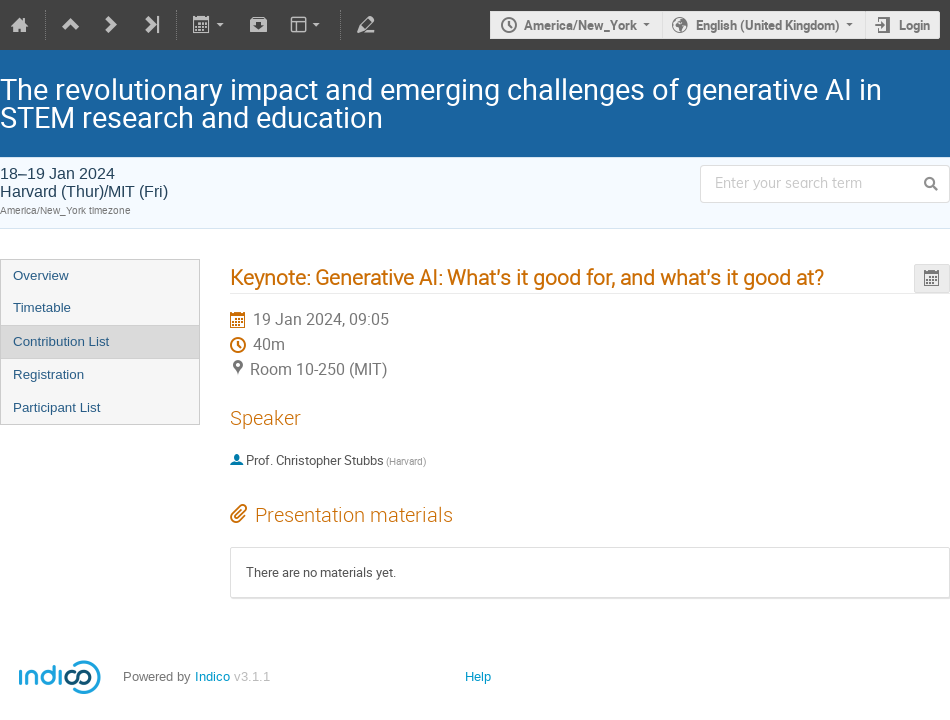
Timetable (42, 307)
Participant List (56, 407)
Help (478, 676)
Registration (48, 374)
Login (914, 25)
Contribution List (61, 341)
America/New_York (580, 25)
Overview (41, 275)
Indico (212, 676)
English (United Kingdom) (768, 25)
